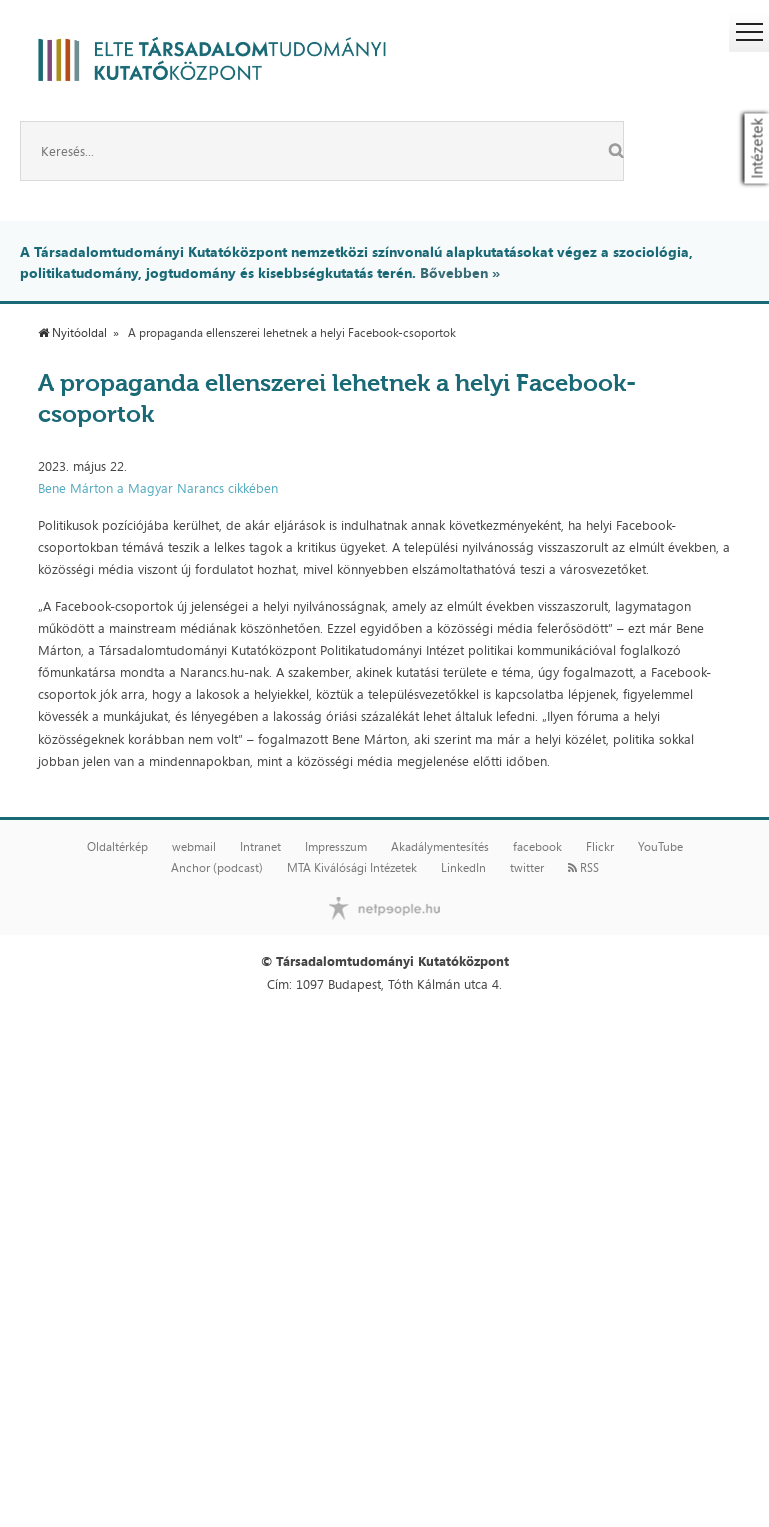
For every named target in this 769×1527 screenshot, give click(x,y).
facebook (537, 847)
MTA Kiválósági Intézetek (352, 868)
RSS (583, 868)
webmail (194, 847)
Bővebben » (460, 272)
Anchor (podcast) (217, 868)
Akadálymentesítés (440, 847)
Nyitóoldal (72, 333)
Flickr (600, 847)
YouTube (660, 847)
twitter (527, 868)
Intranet (260, 847)
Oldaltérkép (117, 847)
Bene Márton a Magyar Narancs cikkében (158, 488)
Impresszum (336, 847)
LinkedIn (463, 868)
